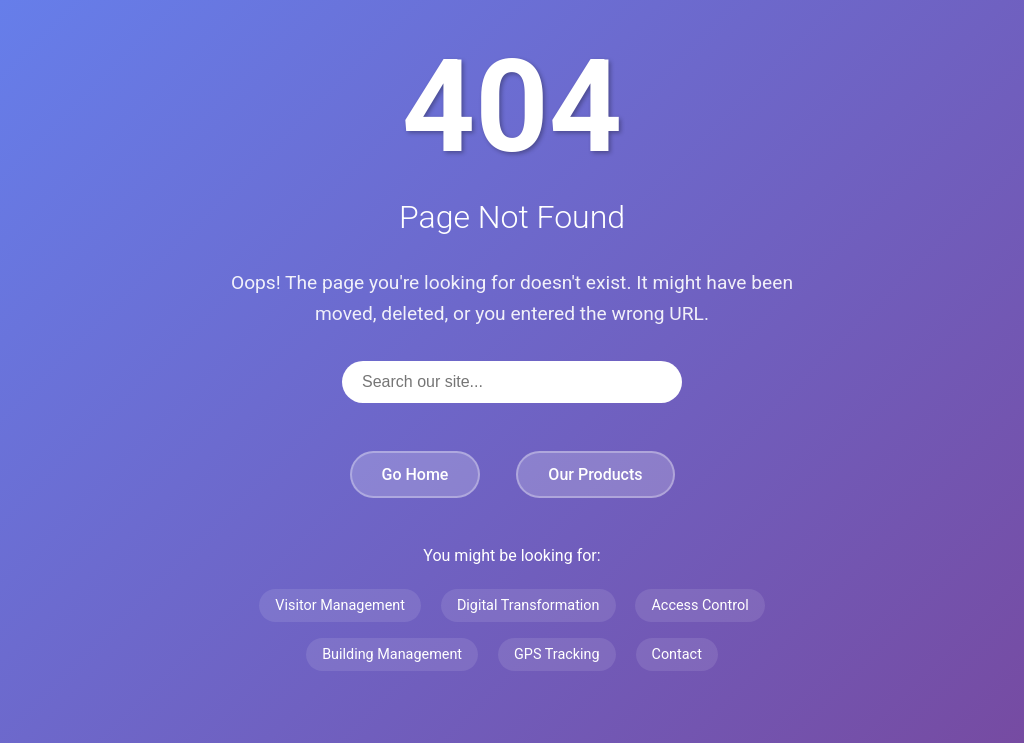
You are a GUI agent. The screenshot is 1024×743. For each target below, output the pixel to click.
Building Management (392, 654)
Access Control (699, 605)
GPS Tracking (557, 654)
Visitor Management (340, 605)
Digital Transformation (528, 605)
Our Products (595, 474)
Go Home (415, 474)
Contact (677, 654)
